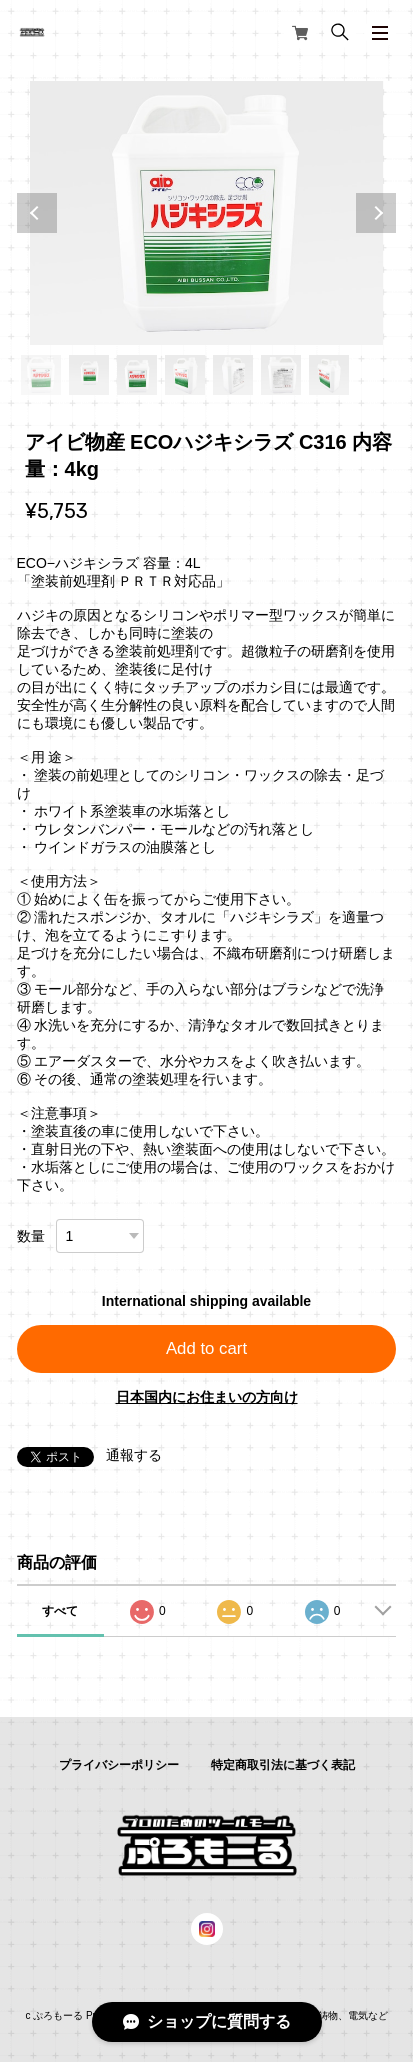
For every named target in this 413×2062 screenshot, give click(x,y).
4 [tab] (185, 375)
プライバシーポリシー (119, 1765)
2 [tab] (89, 375)
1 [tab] (41, 375)
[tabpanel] (207, 213)
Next (376, 213)
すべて (60, 1611)
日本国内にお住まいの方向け (207, 1397)
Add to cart (206, 1348)
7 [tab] (329, 375)
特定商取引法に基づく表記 (283, 1765)
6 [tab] (281, 375)
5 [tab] (233, 375)
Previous (37, 213)
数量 (31, 1236)
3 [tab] (137, 375)
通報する (134, 1455)
